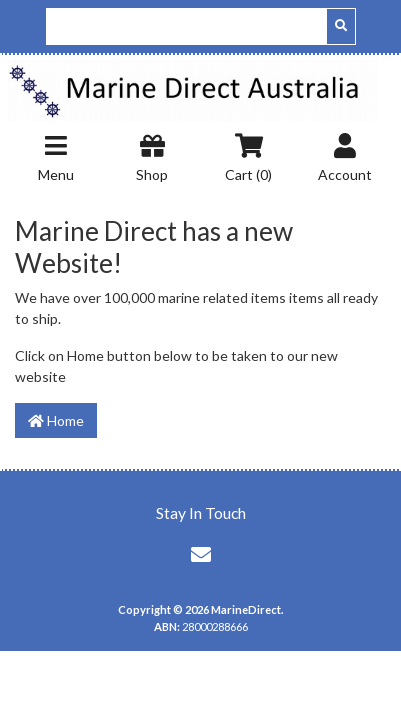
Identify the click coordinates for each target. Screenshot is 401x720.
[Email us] (201, 554)
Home (56, 420)
